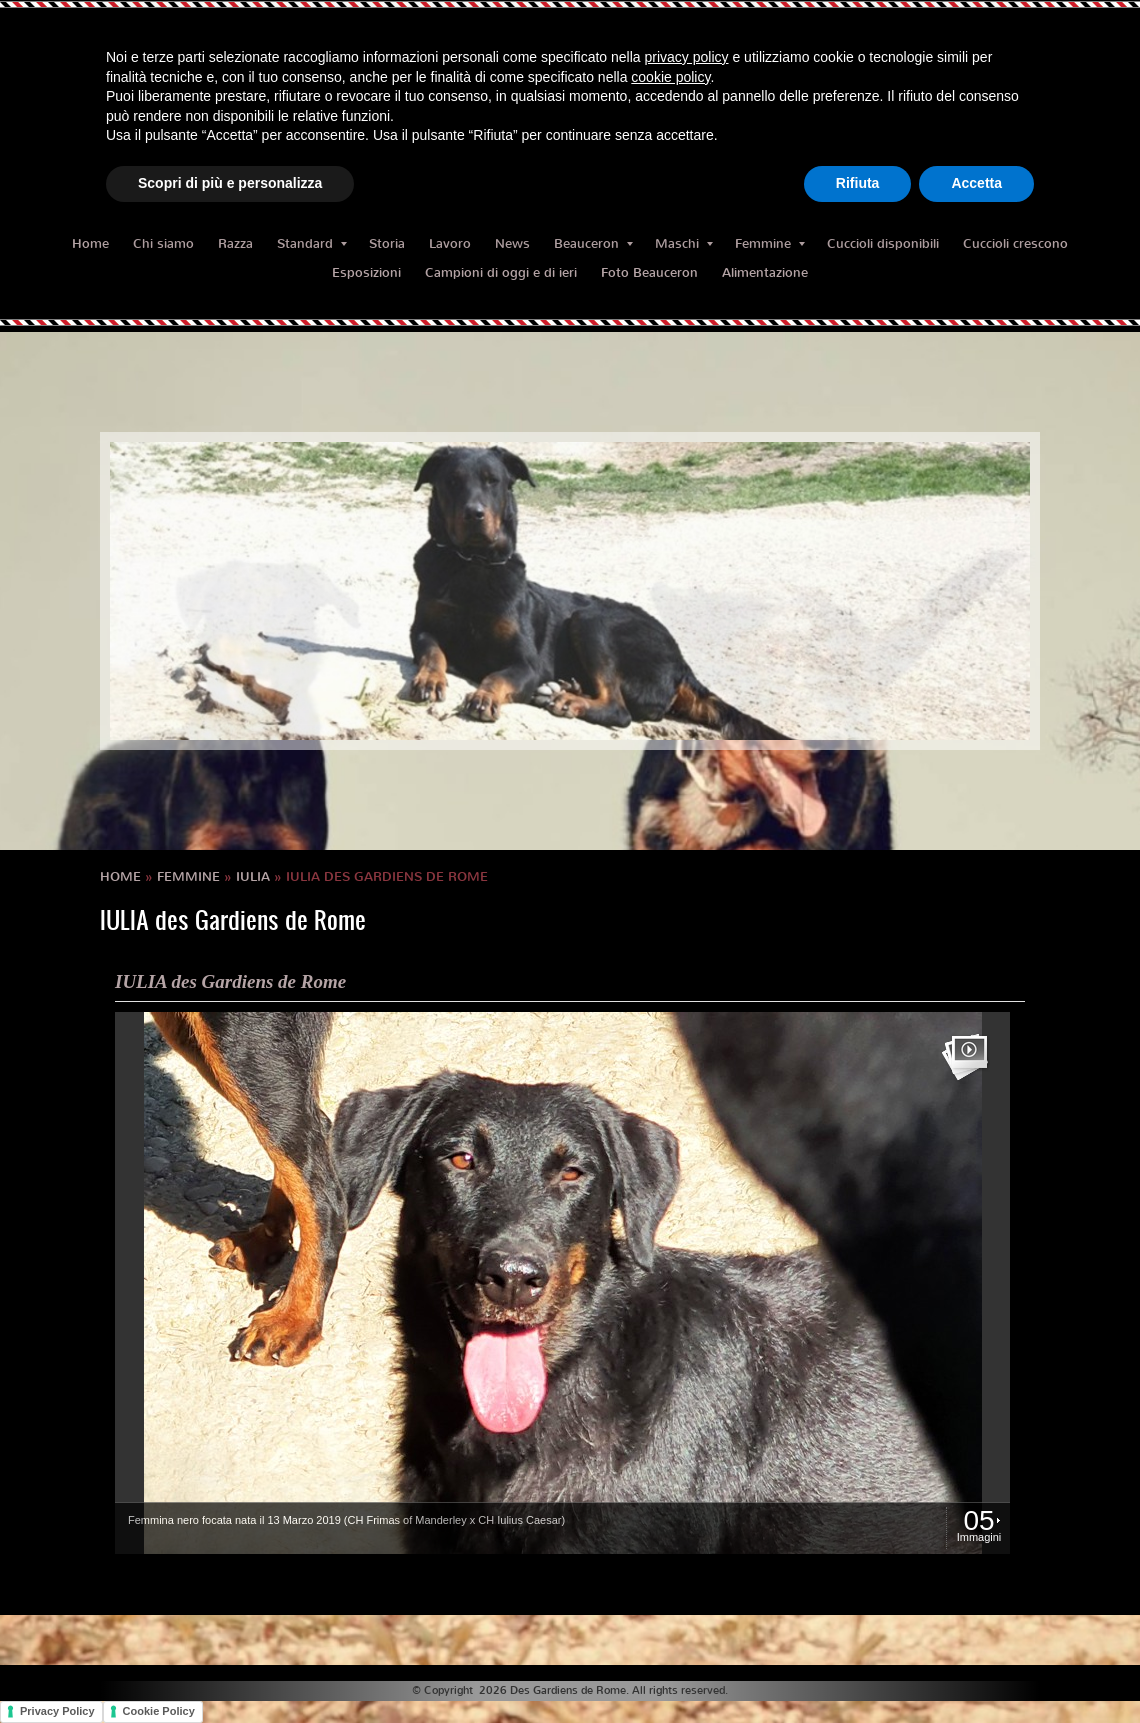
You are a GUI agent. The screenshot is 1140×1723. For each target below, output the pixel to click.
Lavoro (450, 243)
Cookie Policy (159, 1711)
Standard (312, 243)
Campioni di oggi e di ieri (501, 272)
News (512, 243)
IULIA (253, 876)
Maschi (684, 243)
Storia (387, 243)
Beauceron (593, 243)
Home (90, 243)
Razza (235, 243)
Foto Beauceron (649, 272)
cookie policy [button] (670, 77)
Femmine (770, 243)
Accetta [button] (976, 183)
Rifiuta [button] (858, 183)
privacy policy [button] (687, 57)
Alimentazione (765, 272)
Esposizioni (366, 272)
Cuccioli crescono (1015, 243)
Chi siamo (163, 243)
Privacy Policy (57, 1711)
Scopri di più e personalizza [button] (230, 183)
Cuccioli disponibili (883, 243)
